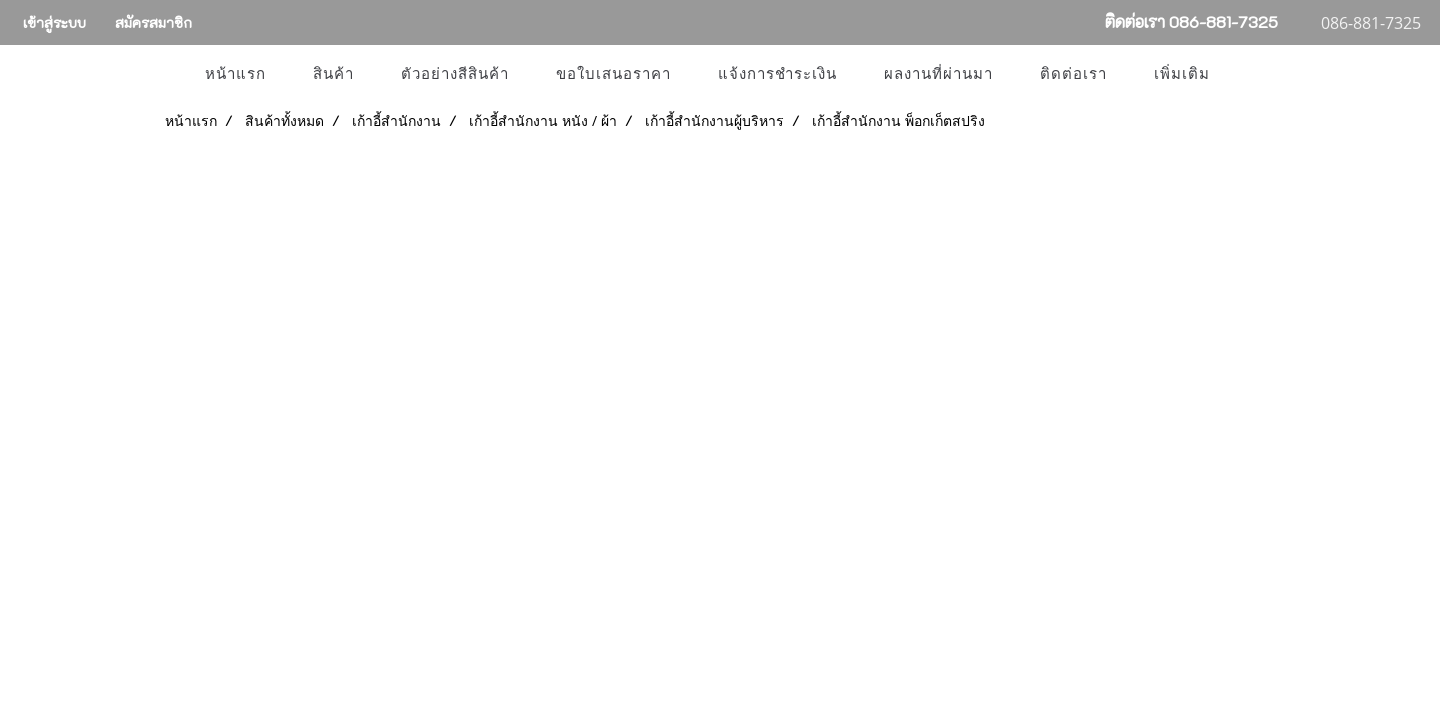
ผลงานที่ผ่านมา (938, 74)
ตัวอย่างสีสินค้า (455, 74)
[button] (1251, 74)
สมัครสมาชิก (153, 22)
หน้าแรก (235, 74)
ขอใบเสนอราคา (613, 74)
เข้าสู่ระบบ (54, 22)
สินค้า (333, 74)
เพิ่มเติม (1182, 74)
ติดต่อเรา (1073, 74)
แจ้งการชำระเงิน (777, 74)
